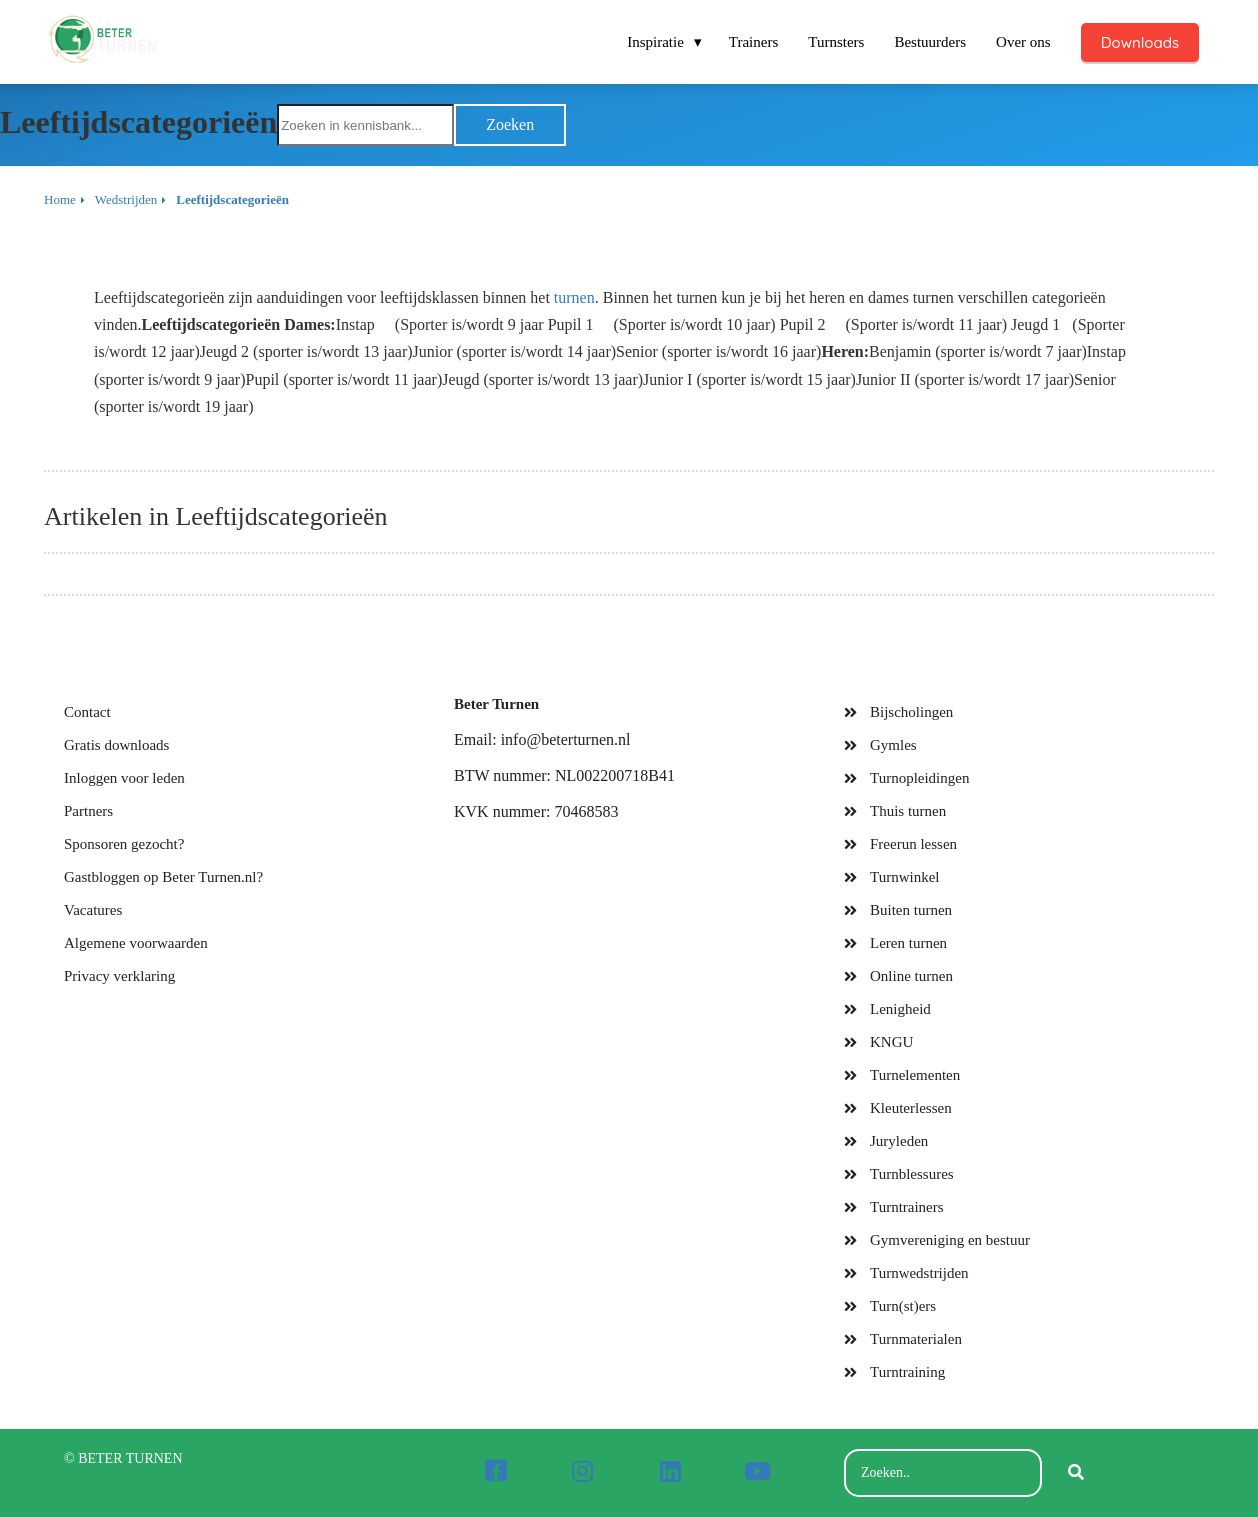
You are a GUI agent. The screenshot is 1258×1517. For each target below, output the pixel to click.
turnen (574, 297)
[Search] (1076, 1473)
